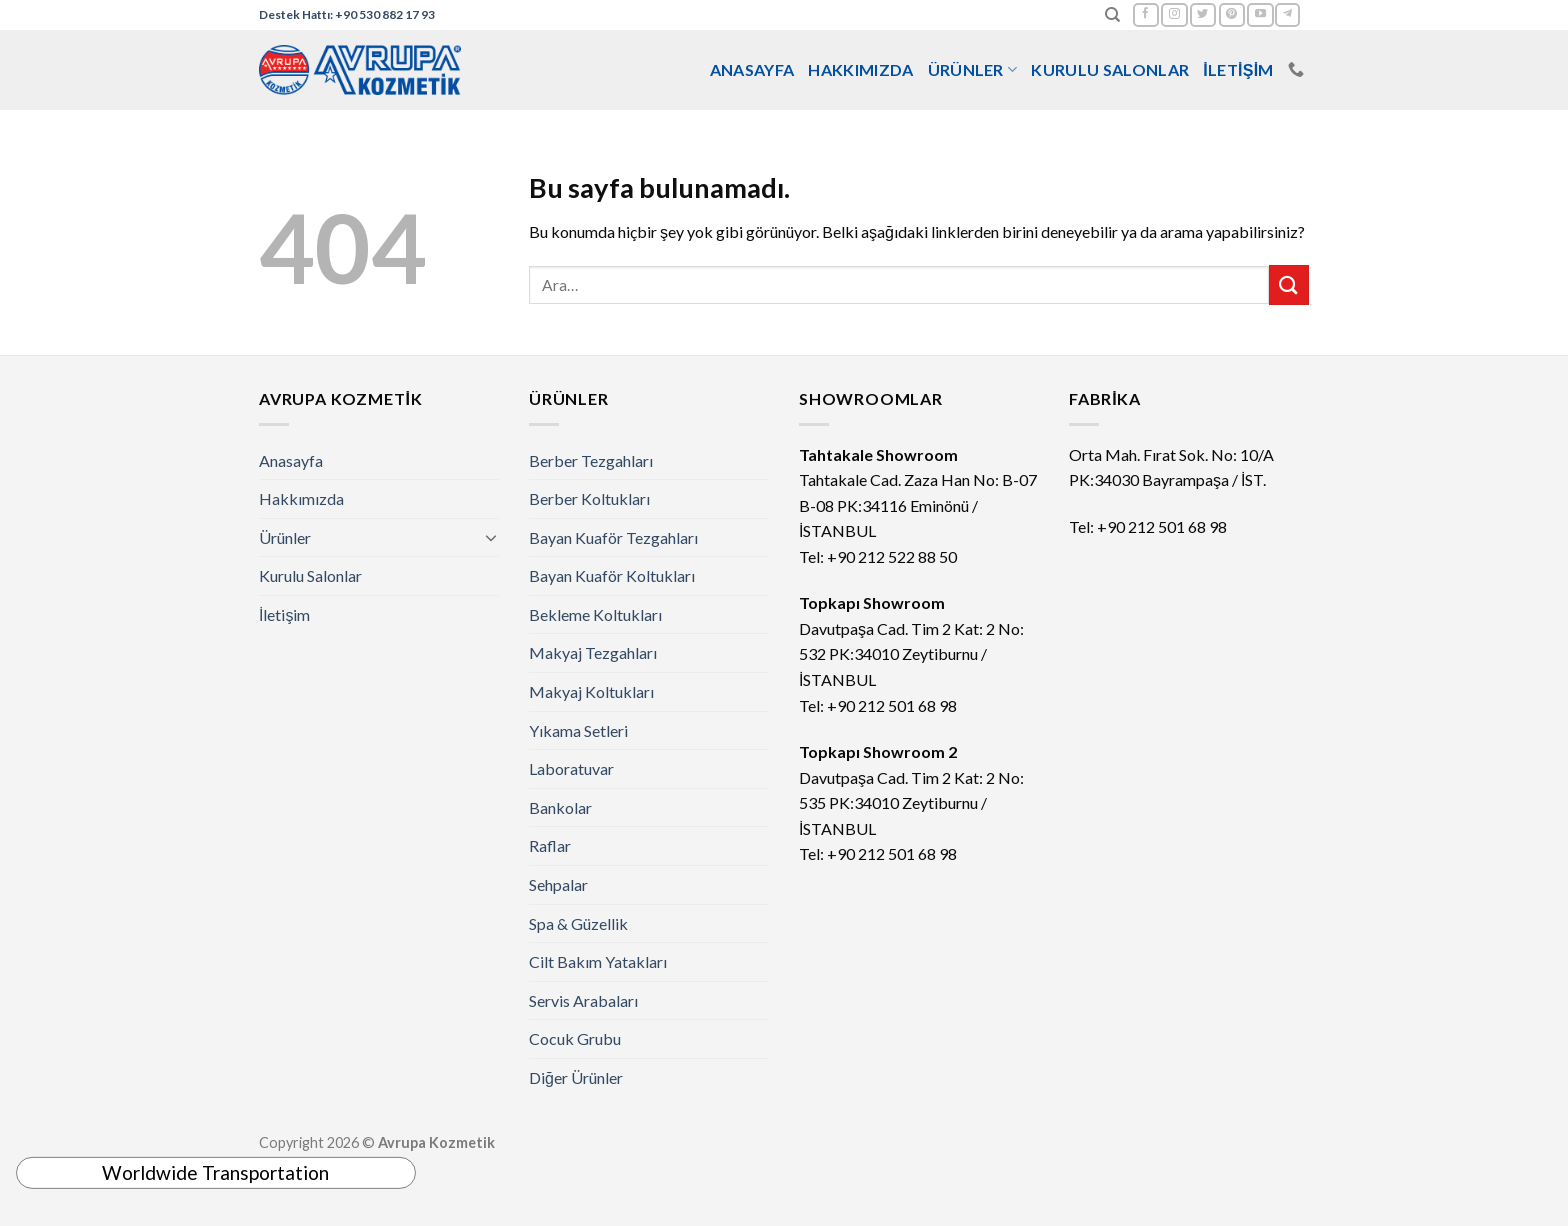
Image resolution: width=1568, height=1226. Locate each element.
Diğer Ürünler (576, 1077)
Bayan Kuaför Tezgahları (613, 537)
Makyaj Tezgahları (593, 652)
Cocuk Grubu (575, 1038)
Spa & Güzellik (578, 923)
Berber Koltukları (589, 498)
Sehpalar (558, 884)
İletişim (1238, 69)
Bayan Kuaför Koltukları (612, 575)
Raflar (550, 845)
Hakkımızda (860, 69)
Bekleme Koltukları (595, 614)
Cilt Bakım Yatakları (598, 961)
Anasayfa (752, 69)
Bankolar (560, 807)
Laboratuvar (571, 768)
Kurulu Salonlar (1110, 69)
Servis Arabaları (583, 1000)
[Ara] (1112, 15)
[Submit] (1289, 284)
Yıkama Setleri (578, 730)
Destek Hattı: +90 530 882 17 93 (347, 14)
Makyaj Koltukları (591, 691)
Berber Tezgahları (591, 460)
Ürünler (973, 70)
